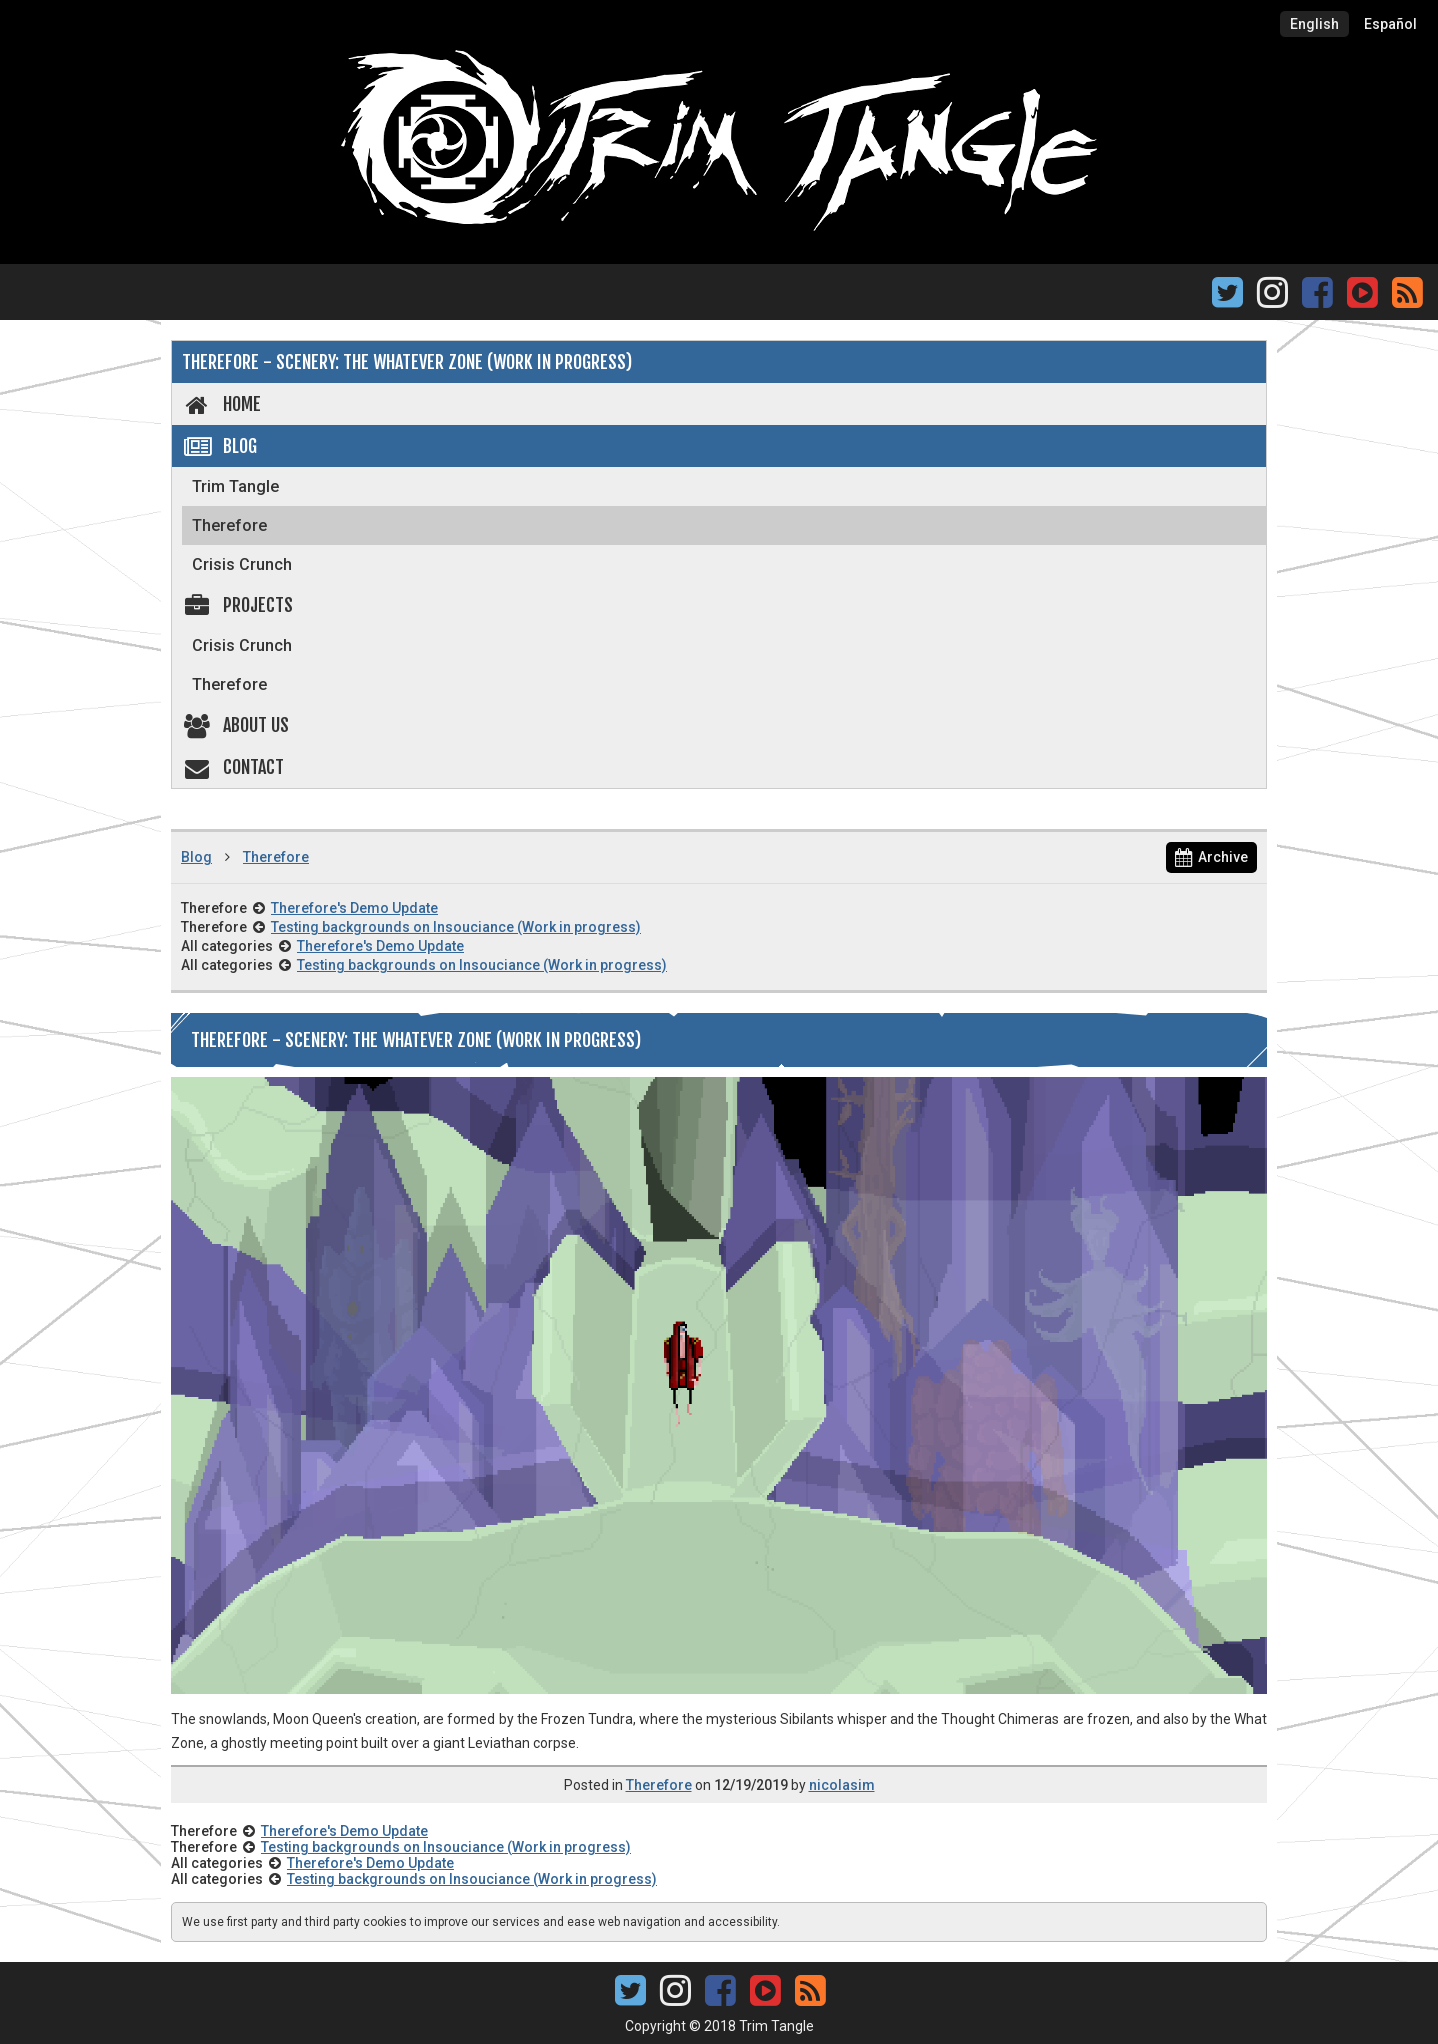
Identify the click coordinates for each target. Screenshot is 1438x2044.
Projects (237, 605)
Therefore (229, 525)
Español (1390, 24)
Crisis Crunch (242, 564)
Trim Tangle (235, 486)
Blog (219, 446)
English (1314, 24)
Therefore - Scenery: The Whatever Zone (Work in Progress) (407, 362)
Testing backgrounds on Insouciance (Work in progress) (456, 927)
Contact (233, 767)
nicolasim (842, 1785)
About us (235, 725)
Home (221, 404)
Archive (1211, 857)
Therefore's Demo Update (354, 908)
